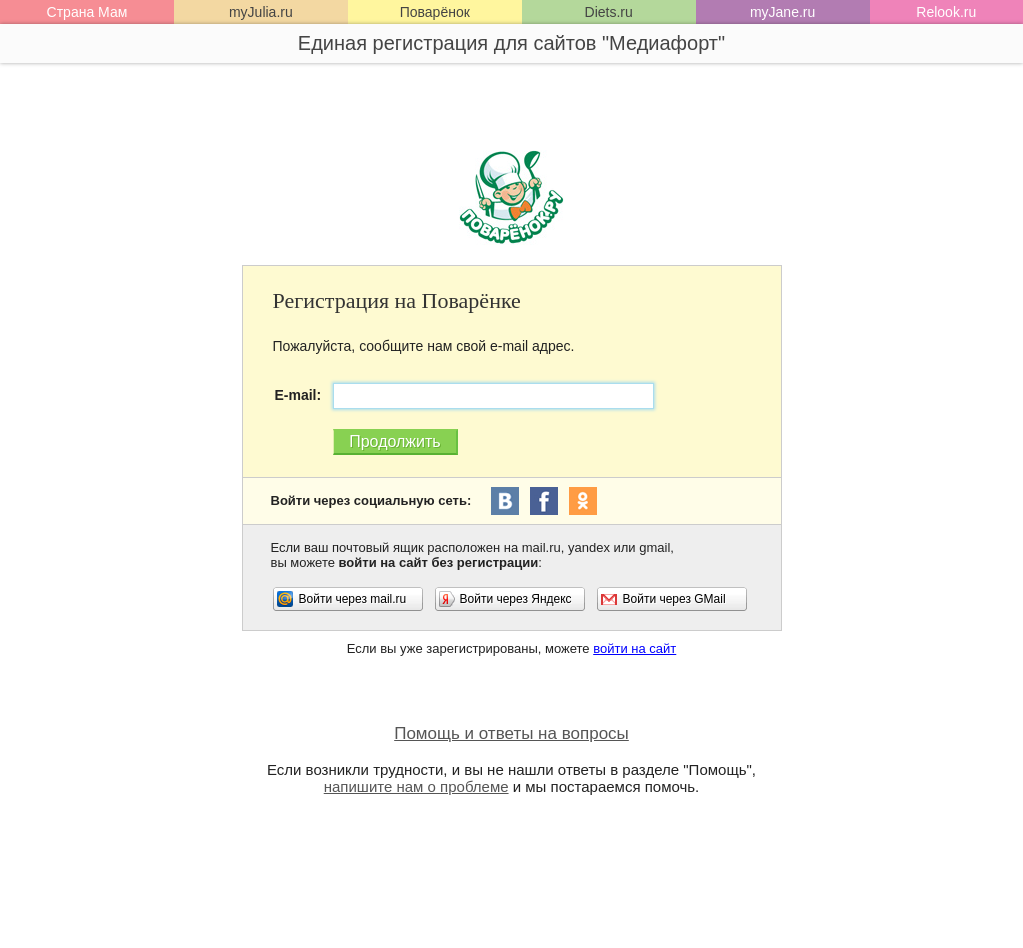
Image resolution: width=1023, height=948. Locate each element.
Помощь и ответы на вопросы (511, 733)
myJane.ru (782, 12)
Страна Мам (87, 12)
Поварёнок (435, 12)
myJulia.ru (261, 12)
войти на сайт (634, 648)
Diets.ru (609, 12)
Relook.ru (946, 12)
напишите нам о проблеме (416, 786)
